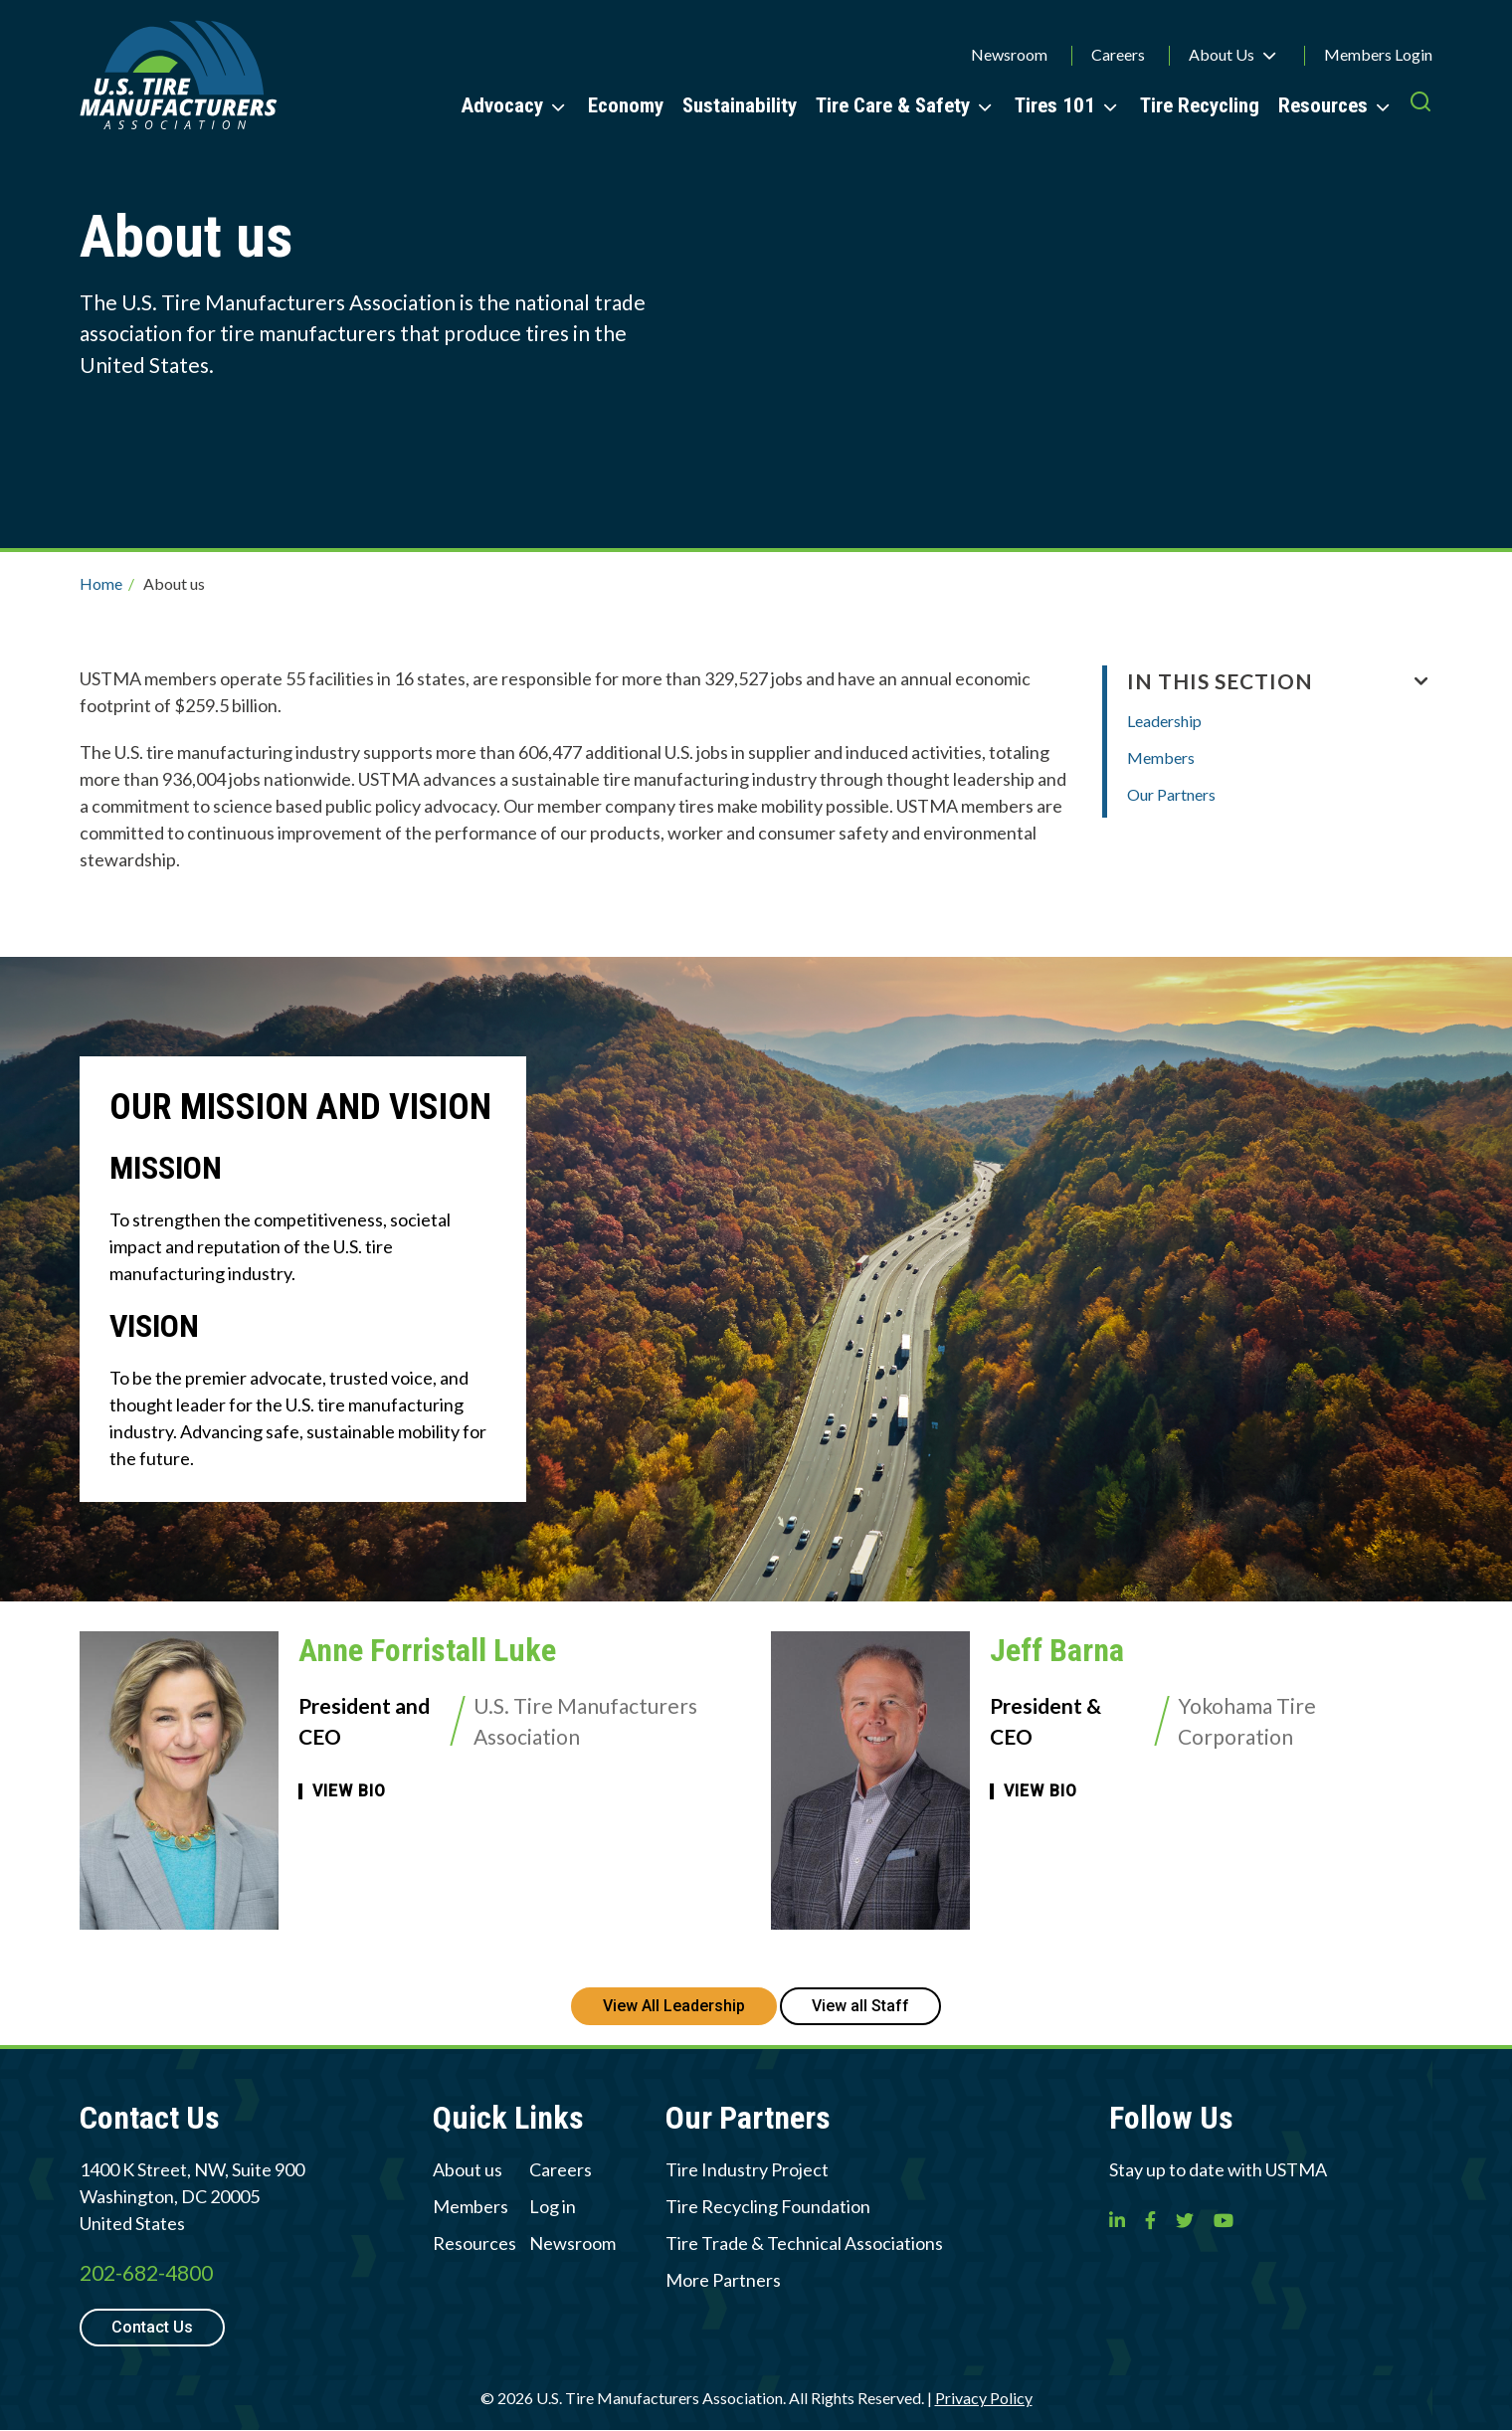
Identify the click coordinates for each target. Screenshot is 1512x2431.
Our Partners (1171, 794)
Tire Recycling (1199, 105)
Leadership (1164, 720)
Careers (1118, 54)
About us (467, 2169)
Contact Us (152, 2327)
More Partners (723, 2280)
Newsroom (1009, 54)
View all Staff (860, 2005)
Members (1161, 757)
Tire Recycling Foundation (767, 2206)
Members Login (1378, 54)
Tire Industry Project (747, 2169)
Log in (552, 2206)
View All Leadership (674, 2005)
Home (101, 583)
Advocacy (502, 105)
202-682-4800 (146, 2272)
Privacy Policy (984, 2397)
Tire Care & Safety (893, 105)
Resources (1323, 105)
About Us (1221, 54)
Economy (625, 105)
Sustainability (739, 105)
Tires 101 (1055, 105)
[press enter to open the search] (1420, 104)
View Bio (349, 1791)
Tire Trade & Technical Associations (804, 2243)
